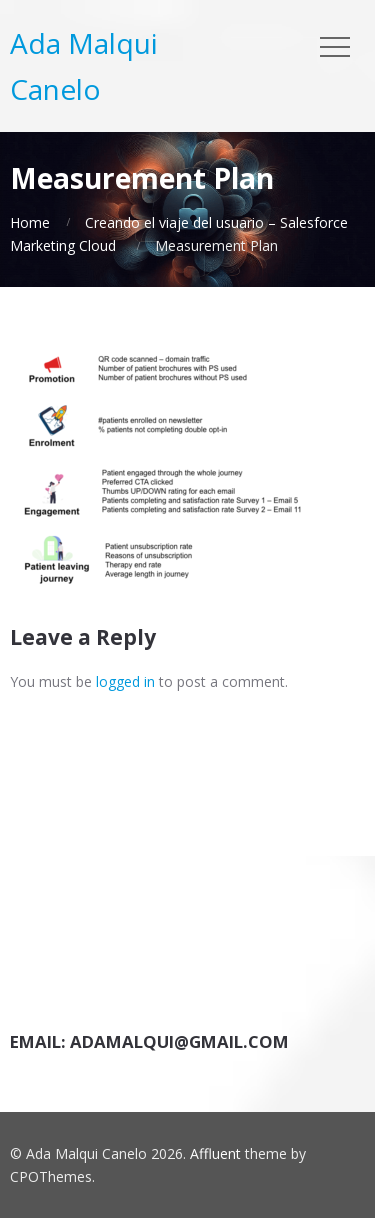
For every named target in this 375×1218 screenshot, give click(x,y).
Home (30, 222)
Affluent (215, 1153)
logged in (125, 681)
